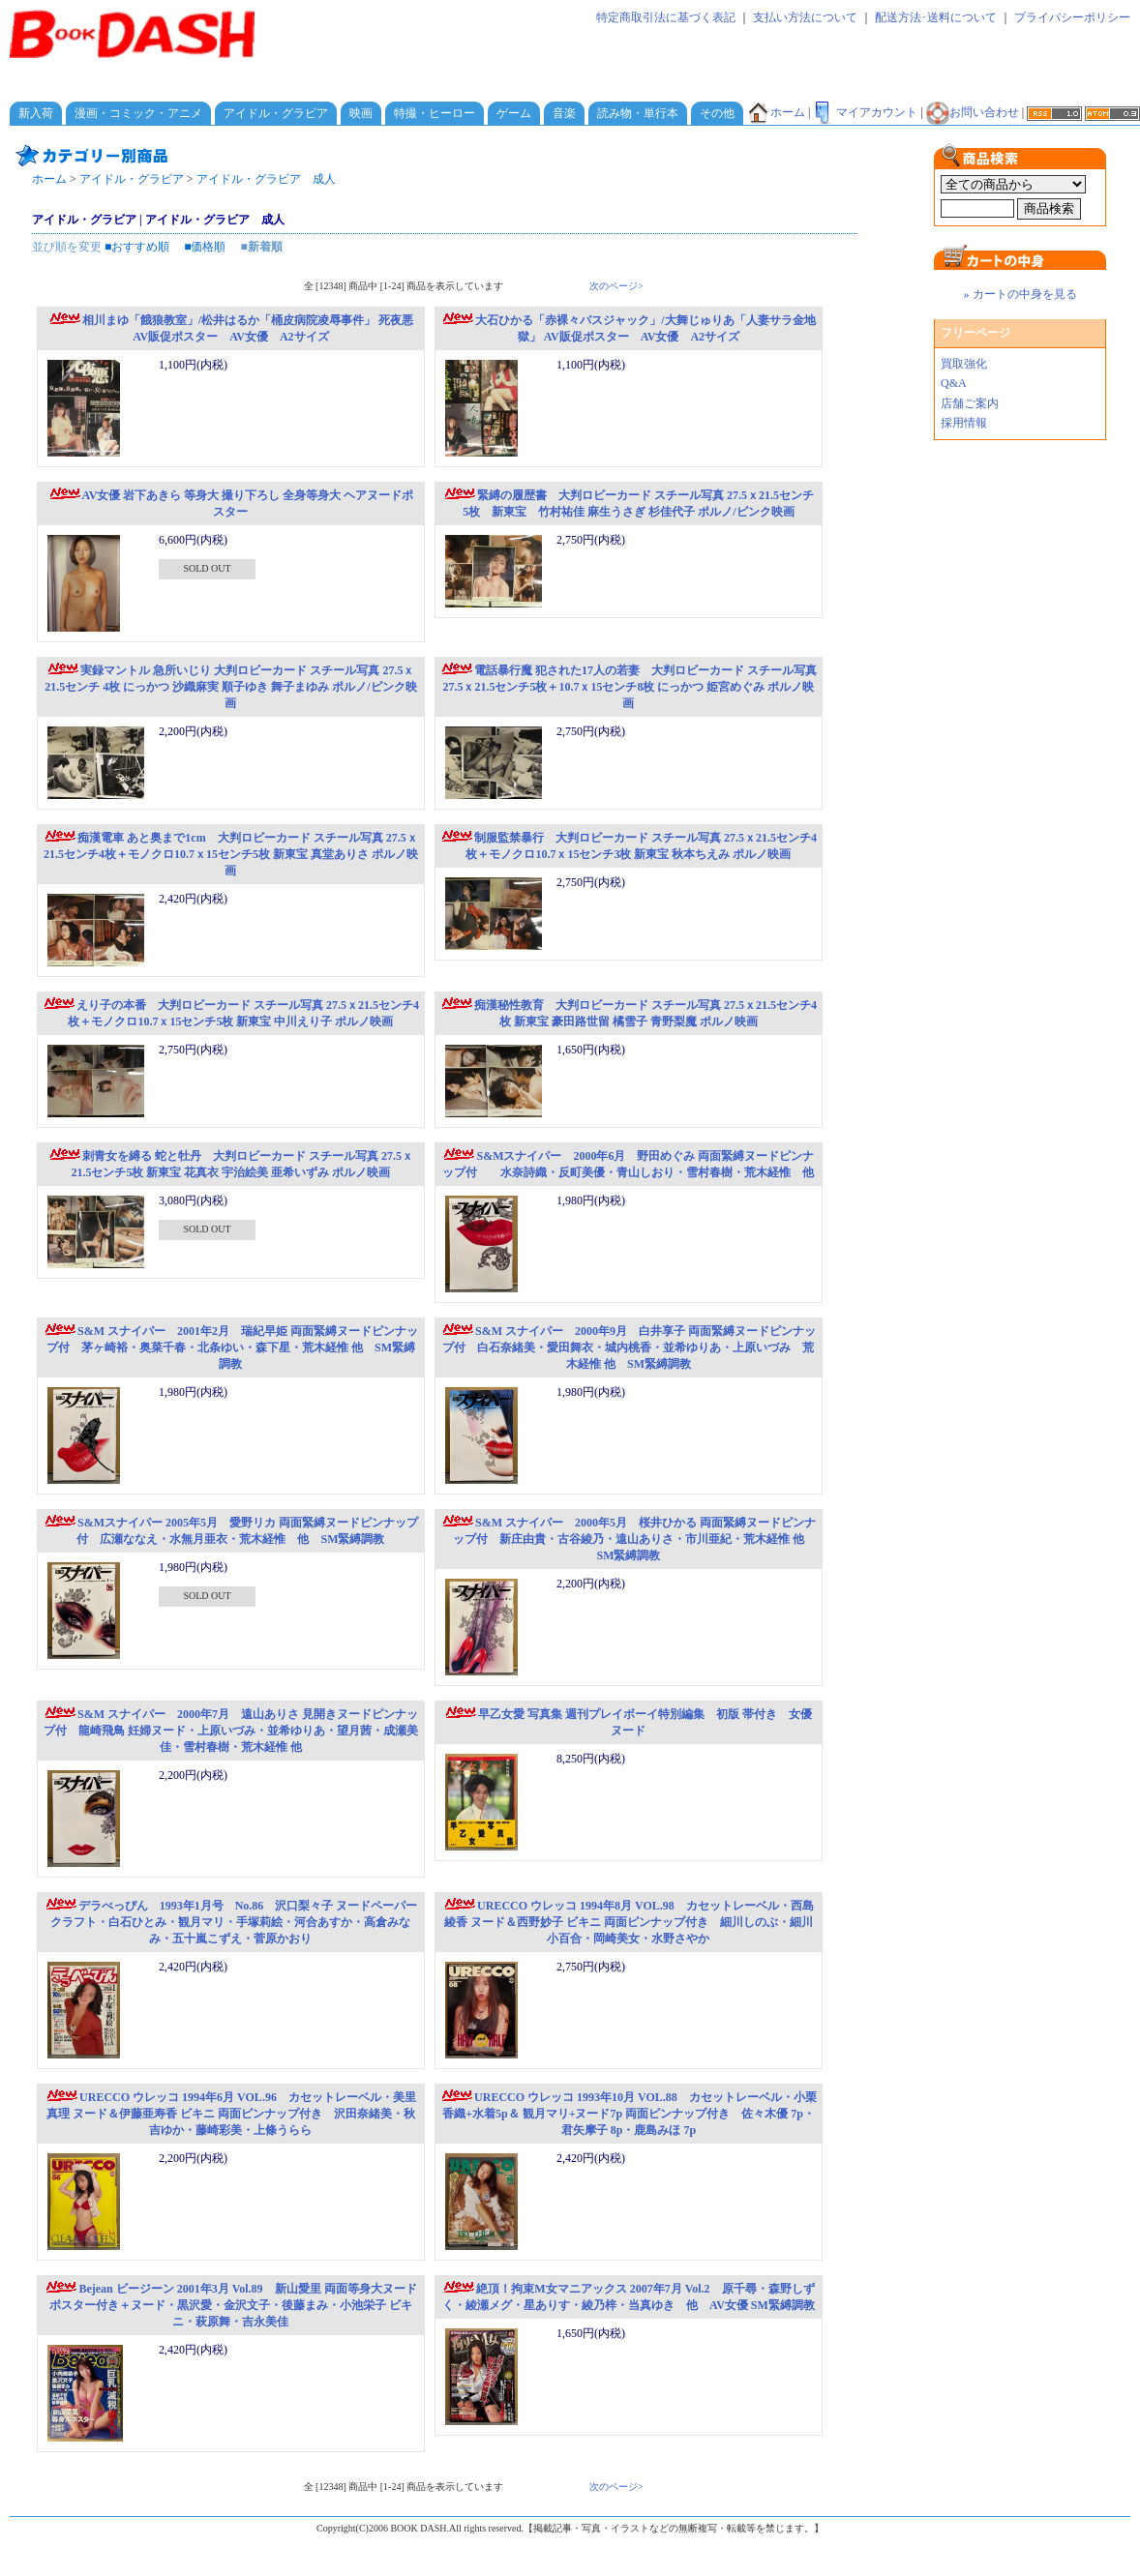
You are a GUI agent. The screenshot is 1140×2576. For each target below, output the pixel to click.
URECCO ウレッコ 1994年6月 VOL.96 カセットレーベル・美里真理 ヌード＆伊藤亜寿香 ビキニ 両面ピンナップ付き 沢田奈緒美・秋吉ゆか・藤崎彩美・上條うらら (230, 2113)
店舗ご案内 (970, 403)
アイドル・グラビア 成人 (266, 179)
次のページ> (616, 286)
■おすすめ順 (137, 246)
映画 (361, 113)
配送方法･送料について (936, 17)
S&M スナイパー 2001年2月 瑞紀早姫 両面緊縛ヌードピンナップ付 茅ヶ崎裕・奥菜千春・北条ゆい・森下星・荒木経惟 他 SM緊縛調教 (231, 1347)
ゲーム (513, 113)
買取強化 (964, 363)
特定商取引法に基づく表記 (665, 17)
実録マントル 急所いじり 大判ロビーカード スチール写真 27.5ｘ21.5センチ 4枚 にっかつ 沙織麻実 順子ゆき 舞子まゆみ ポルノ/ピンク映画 (230, 687)
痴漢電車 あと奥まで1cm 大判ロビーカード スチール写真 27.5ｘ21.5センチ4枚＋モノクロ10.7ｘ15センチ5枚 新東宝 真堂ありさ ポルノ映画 (231, 854)
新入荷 (35, 113)
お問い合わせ (972, 112)
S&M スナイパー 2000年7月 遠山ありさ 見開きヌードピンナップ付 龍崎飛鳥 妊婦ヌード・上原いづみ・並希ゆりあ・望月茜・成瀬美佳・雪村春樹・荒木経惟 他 (231, 1730)
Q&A (954, 383)
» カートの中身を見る (1020, 294)
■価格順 (204, 246)
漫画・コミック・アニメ (138, 113)
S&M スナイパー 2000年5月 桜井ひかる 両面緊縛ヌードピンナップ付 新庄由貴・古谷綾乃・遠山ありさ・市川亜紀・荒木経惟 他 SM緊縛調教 (628, 1539)
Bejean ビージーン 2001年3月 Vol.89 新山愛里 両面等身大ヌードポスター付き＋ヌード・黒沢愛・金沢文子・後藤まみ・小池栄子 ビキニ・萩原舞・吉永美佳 (230, 2305)
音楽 (564, 113)
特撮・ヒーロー (434, 113)
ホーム (776, 112)
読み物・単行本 (637, 113)
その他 (717, 113)
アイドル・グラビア (276, 113)
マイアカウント (865, 112)
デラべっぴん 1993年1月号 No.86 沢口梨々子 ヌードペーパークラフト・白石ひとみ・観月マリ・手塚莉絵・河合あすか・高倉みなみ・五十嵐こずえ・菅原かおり (231, 1922)
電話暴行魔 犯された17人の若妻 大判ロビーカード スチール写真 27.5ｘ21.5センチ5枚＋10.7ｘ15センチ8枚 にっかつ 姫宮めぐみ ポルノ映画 (628, 687)
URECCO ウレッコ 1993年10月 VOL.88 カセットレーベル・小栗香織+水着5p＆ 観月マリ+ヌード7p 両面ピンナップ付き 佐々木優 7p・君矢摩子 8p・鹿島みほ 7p (628, 2113)
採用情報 (964, 422)
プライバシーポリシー (1072, 17)
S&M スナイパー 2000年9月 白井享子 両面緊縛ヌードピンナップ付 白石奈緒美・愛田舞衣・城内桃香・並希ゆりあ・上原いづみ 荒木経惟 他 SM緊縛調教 (628, 1347)
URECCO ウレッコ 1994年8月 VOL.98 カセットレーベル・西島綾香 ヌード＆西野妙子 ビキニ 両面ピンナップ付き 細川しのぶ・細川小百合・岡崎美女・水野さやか (628, 1922)
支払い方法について (805, 17)
